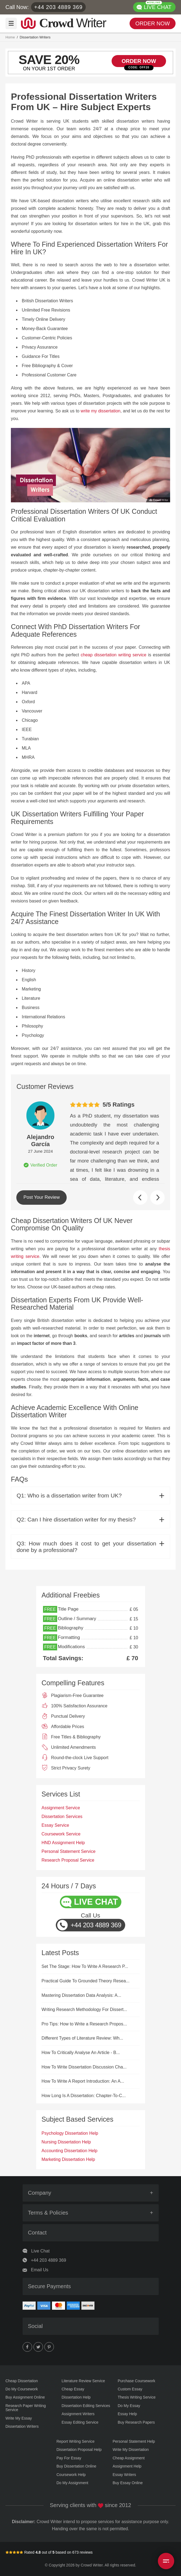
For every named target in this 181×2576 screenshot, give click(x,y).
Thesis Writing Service (137, 2397)
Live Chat (40, 2251)
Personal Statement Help (134, 2441)
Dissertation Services (62, 1816)
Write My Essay (18, 2418)
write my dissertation (100, 411)
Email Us (39, 2269)
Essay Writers (124, 2475)
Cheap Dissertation (21, 2381)
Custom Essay (130, 2389)
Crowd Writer (92, 2565)
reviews (86, 2552)
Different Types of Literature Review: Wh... (82, 2038)
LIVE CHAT (157, 6)
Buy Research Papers (136, 2422)
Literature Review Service (83, 2381)
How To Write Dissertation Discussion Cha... (84, 2067)
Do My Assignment (72, 2483)
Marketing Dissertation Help (68, 2159)
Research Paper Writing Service (25, 2408)
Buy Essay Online (128, 2483)
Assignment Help (127, 2466)
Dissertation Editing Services (86, 2406)
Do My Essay (129, 2406)
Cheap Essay (73, 2389)
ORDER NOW (152, 23)
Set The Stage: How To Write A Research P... (85, 1966)
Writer (72, 22)
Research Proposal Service (68, 1860)
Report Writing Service (76, 2441)
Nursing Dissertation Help (66, 2142)
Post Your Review (41, 1197)
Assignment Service (61, 1807)
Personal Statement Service (69, 1851)
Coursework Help (71, 2475)
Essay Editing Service (80, 2422)
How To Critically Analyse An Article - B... (81, 2052)
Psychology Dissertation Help (70, 2133)
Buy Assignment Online (25, 2397)
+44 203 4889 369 (58, 7)
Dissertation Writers (22, 2426)
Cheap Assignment (129, 2458)
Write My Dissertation (131, 2450)
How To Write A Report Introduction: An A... (83, 2081)
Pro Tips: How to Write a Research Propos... (84, 2024)
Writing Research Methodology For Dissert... (84, 2009)
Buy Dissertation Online (76, 2466)
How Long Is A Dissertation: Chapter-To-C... (84, 2095)
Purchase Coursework (136, 2381)
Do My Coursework (21, 2389)
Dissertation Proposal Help (79, 2450)
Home (10, 37)
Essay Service (55, 1825)
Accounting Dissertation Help (69, 2150)
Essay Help (127, 2414)
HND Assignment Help (63, 1842)
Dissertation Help (76, 2397)
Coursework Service (61, 1834)
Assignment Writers (78, 2414)
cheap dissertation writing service (113, 655)
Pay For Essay (69, 2458)
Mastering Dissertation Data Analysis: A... (81, 1995)
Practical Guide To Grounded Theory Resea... (86, 1981)
